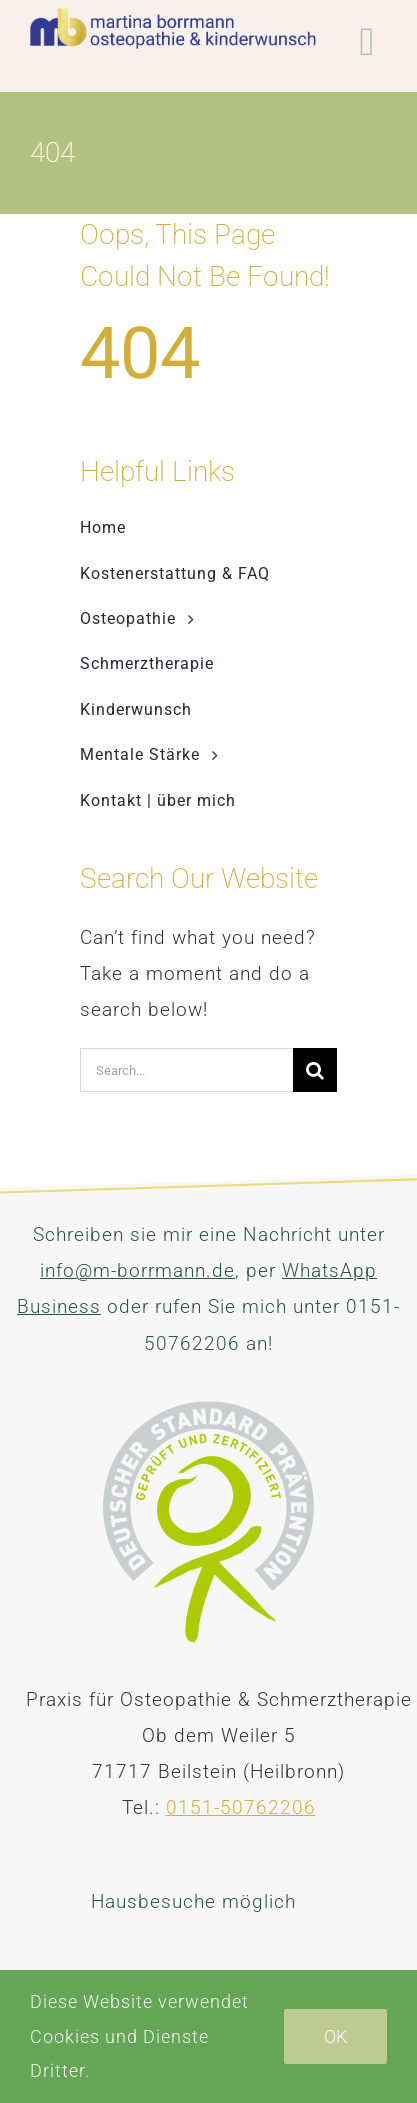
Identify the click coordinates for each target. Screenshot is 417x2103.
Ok (335, 2036)
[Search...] (186, 1070)
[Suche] (315, 1070)
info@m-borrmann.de (137, 1270)
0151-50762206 (241, 1807)
